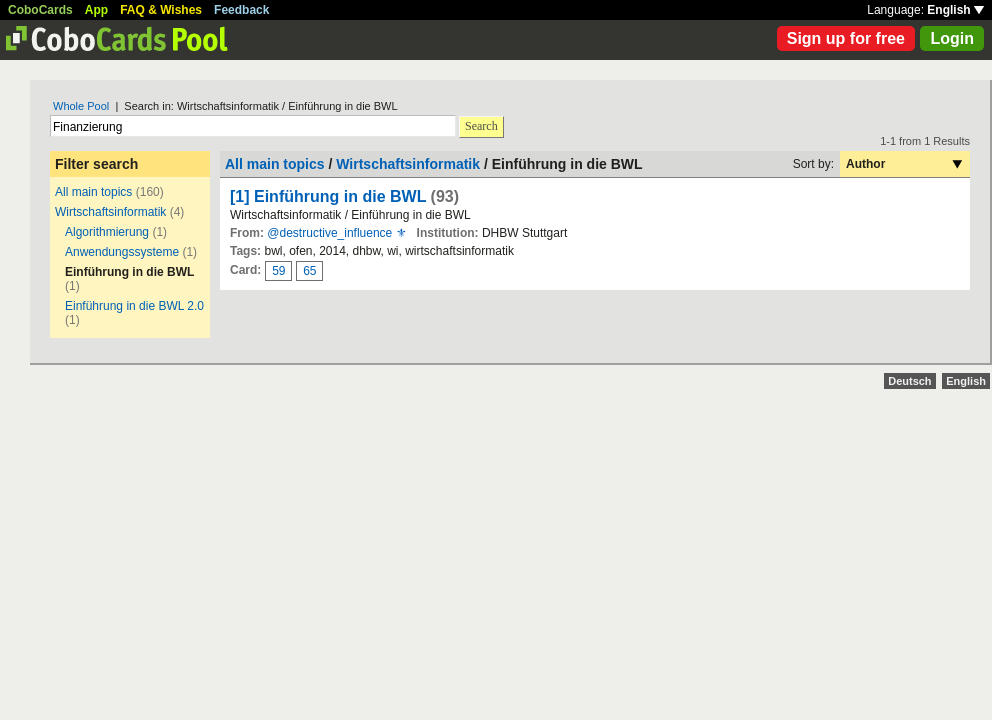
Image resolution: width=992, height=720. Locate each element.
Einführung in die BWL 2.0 (134, 306)
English (955, 10)
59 (278, 271)
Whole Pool (81, 106)
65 (309, 271)
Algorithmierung (107, 232)
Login (952, 38)
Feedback (241, 10)
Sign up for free (846, 38)
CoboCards (40, 10)
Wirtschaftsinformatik (110, 212)
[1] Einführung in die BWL (328, 196)
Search (481, 126)
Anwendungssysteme (122, 252)
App (96, 10)
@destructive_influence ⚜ (336, 233)
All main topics (93, 192)
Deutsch (909, 381)
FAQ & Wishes (161, 10)
